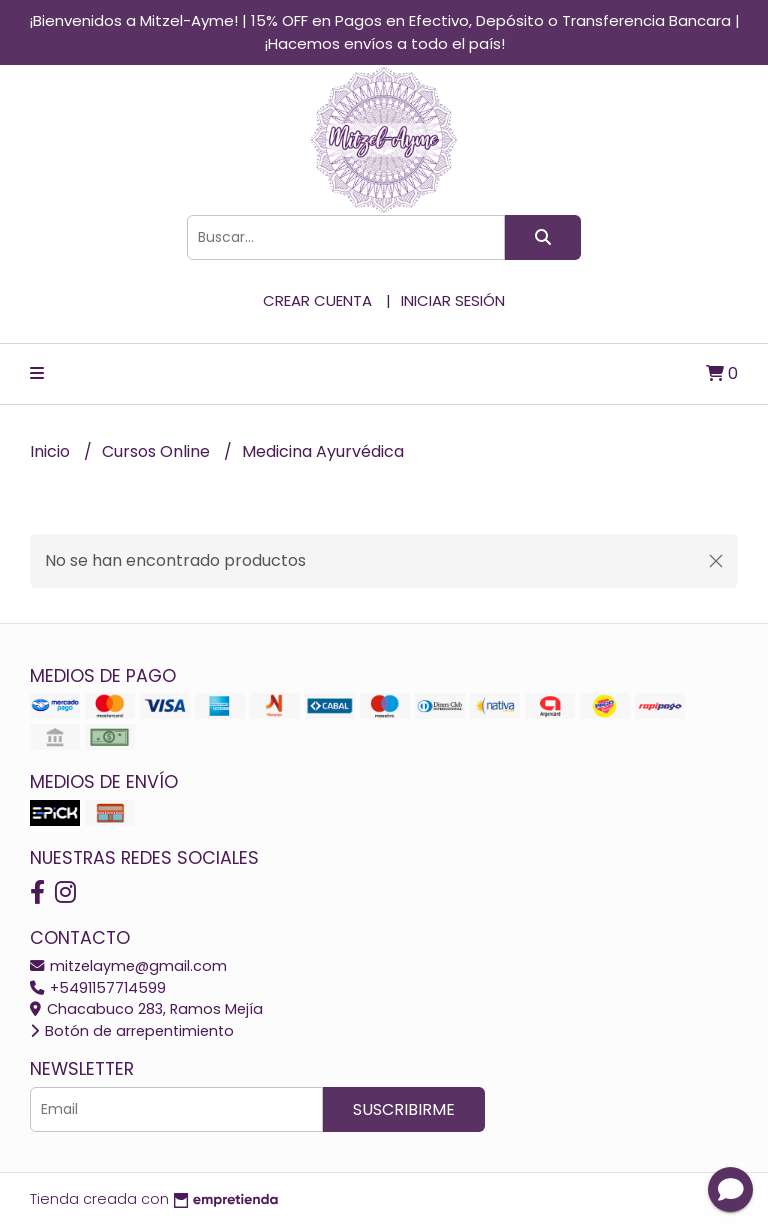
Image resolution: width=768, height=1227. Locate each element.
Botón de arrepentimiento (132, 1031)
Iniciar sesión (453, 300)
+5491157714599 (98, 988)
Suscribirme (404, 1109)
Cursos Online (158, 451)
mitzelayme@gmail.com (128, 966)
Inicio (52, 451)
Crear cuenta (317, 300)
